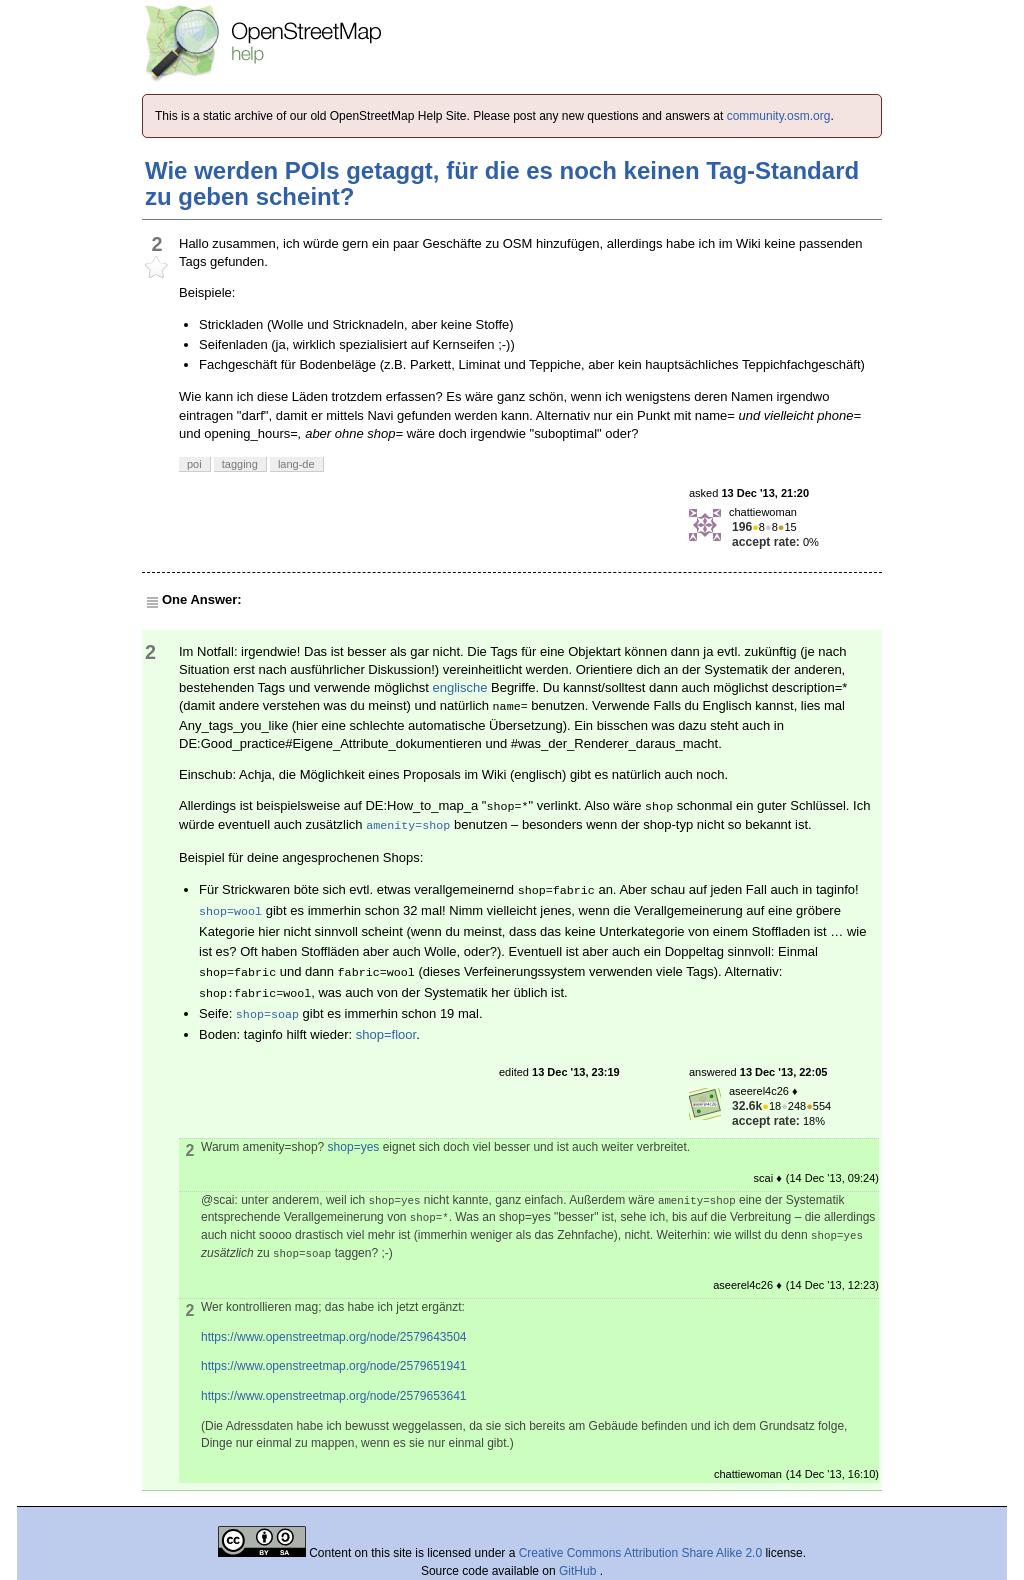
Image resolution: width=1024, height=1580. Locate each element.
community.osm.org (779, 116)
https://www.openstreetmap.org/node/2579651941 (334, 1366)
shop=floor (386, 1034)
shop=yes (354, 1147)
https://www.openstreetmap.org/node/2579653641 (334, 1396)
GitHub (579, 1571)
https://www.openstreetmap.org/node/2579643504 (334, 1337)
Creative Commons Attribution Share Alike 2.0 (640, 1553)
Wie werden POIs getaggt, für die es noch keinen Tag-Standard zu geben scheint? (502, 183)
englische (459, 687)
